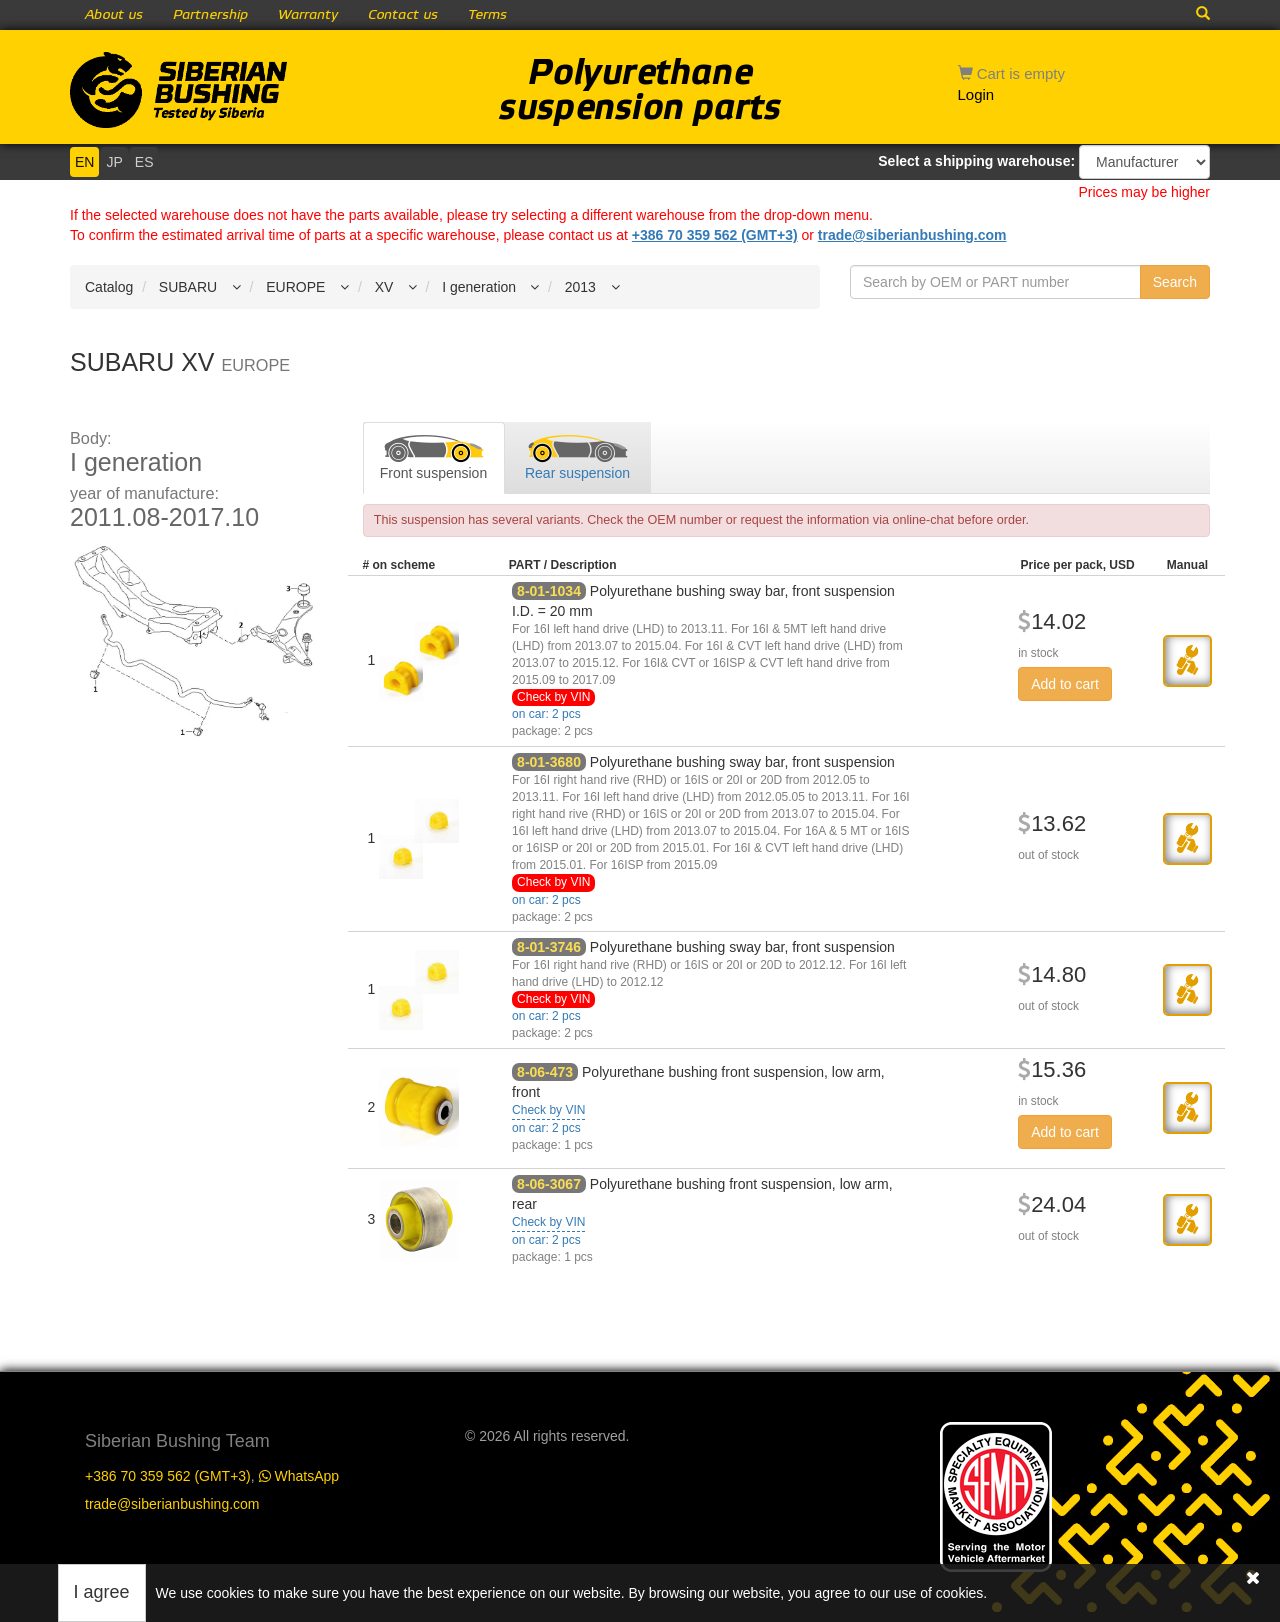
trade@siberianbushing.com (912, 235)
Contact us (403, 15)
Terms (487, 15)
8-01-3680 (549, 762)
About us (114, 15)
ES (144, 162)
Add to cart (1065, 684)
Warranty (308, 15)
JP (114, 162)
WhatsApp (299, 1476)
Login (976, 94)
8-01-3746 (549, 947)
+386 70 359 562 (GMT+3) (715, 235)
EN (84, 162)
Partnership (210, 15)
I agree (102, 1592)
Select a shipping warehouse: (976, 161)
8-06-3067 (549, 1184)
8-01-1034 (549, 591)
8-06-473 (545, 1072)
